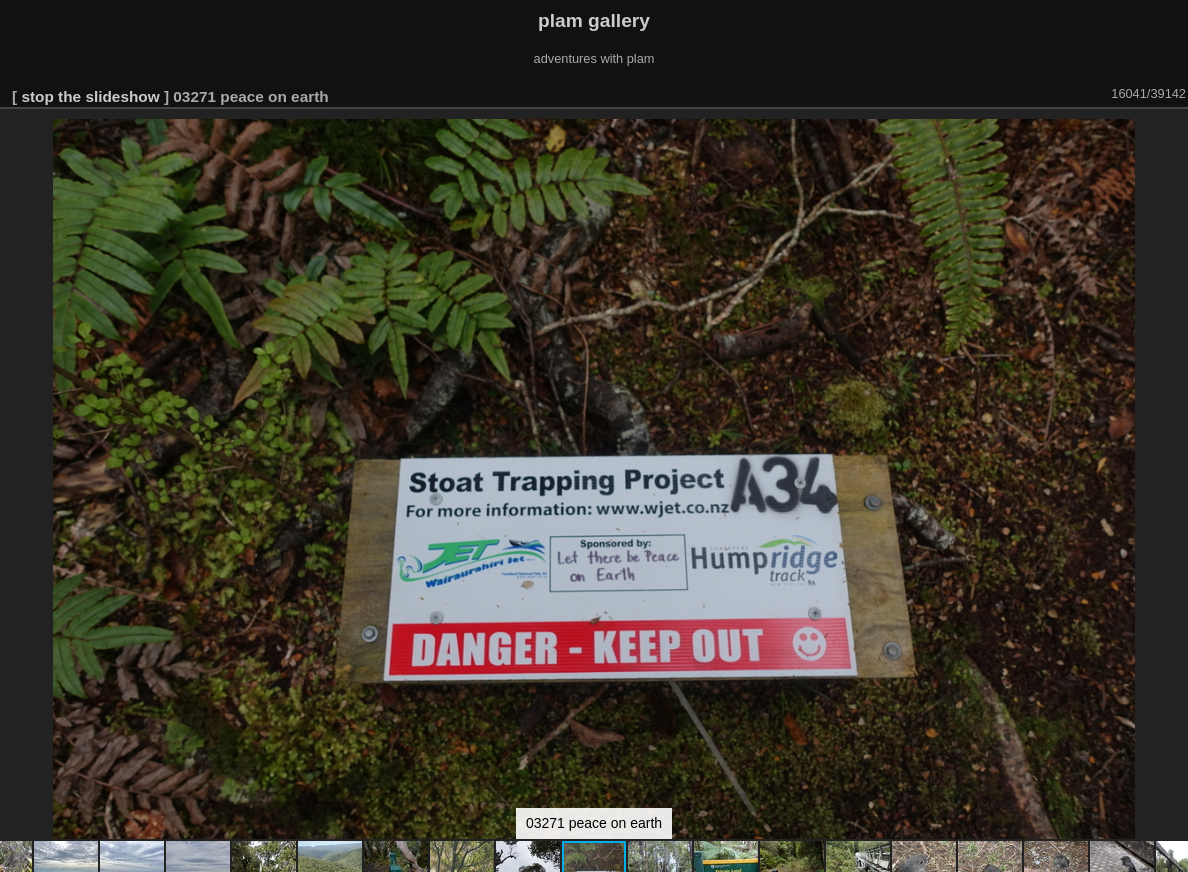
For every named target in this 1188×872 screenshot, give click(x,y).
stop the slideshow (90, 96)
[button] (1170, 137)
